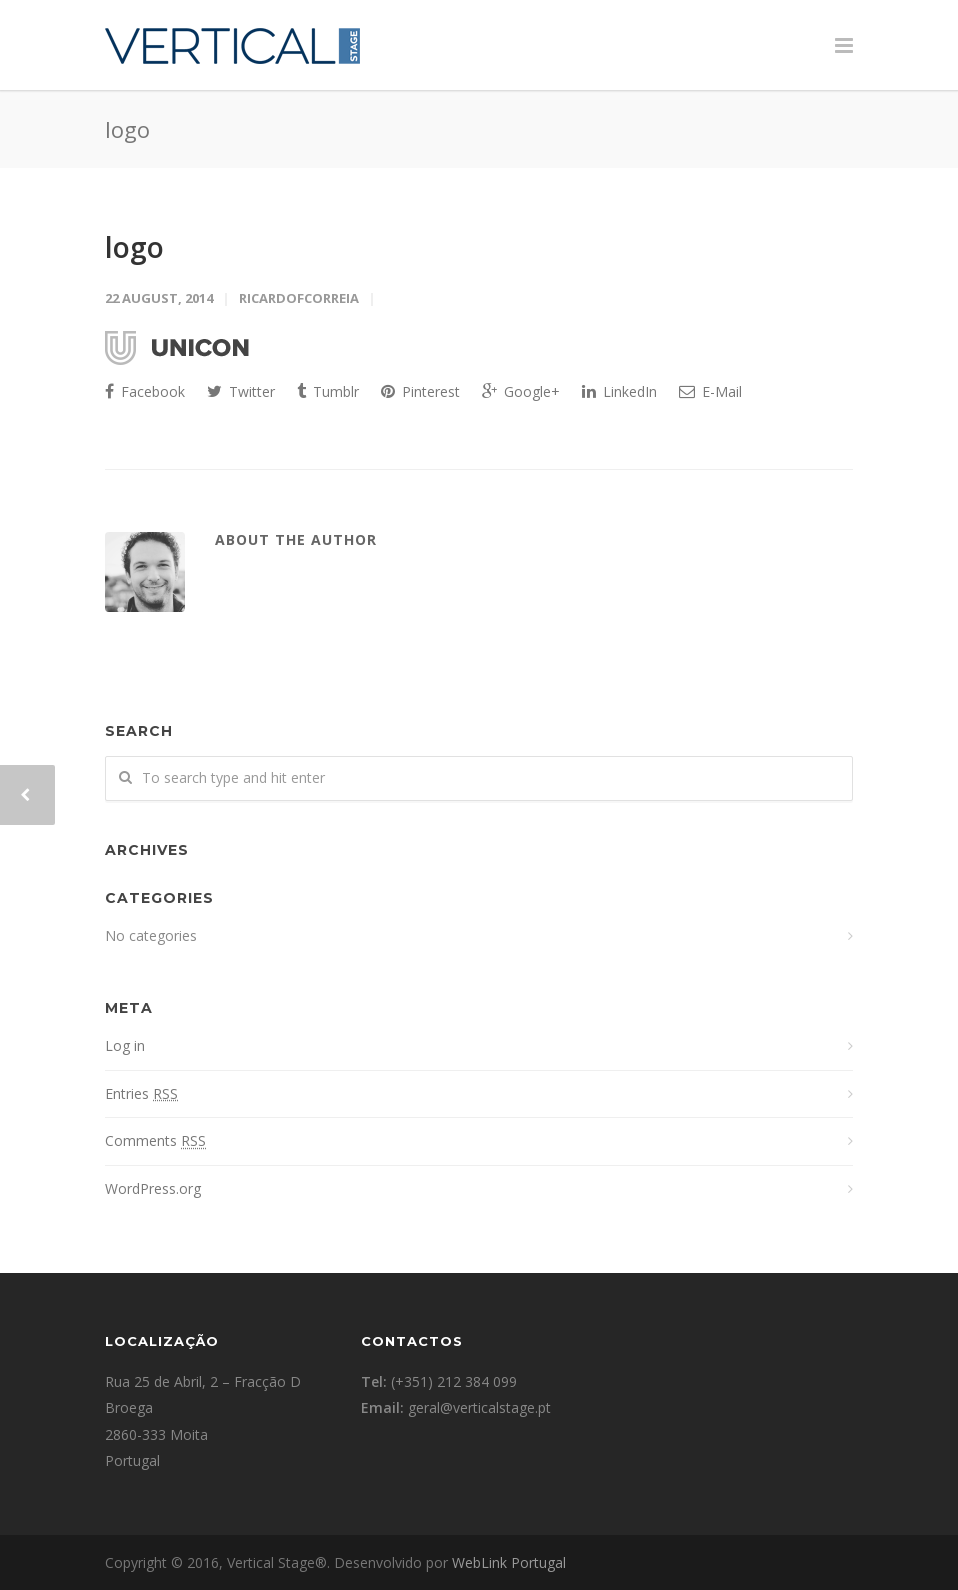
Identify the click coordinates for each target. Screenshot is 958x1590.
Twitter (241, 391)
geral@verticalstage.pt (479, 1407)
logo (134, 247)
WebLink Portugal (509, 1562)
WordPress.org (153, 1188)
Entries (141, 1093)
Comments (155, 1140)
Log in (125, 1045)
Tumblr (328, 391)
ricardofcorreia (299, 298)
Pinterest (420, 391)
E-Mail (710, 391)
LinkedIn (619, 391)
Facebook (145, 391)
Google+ (521, 391)
